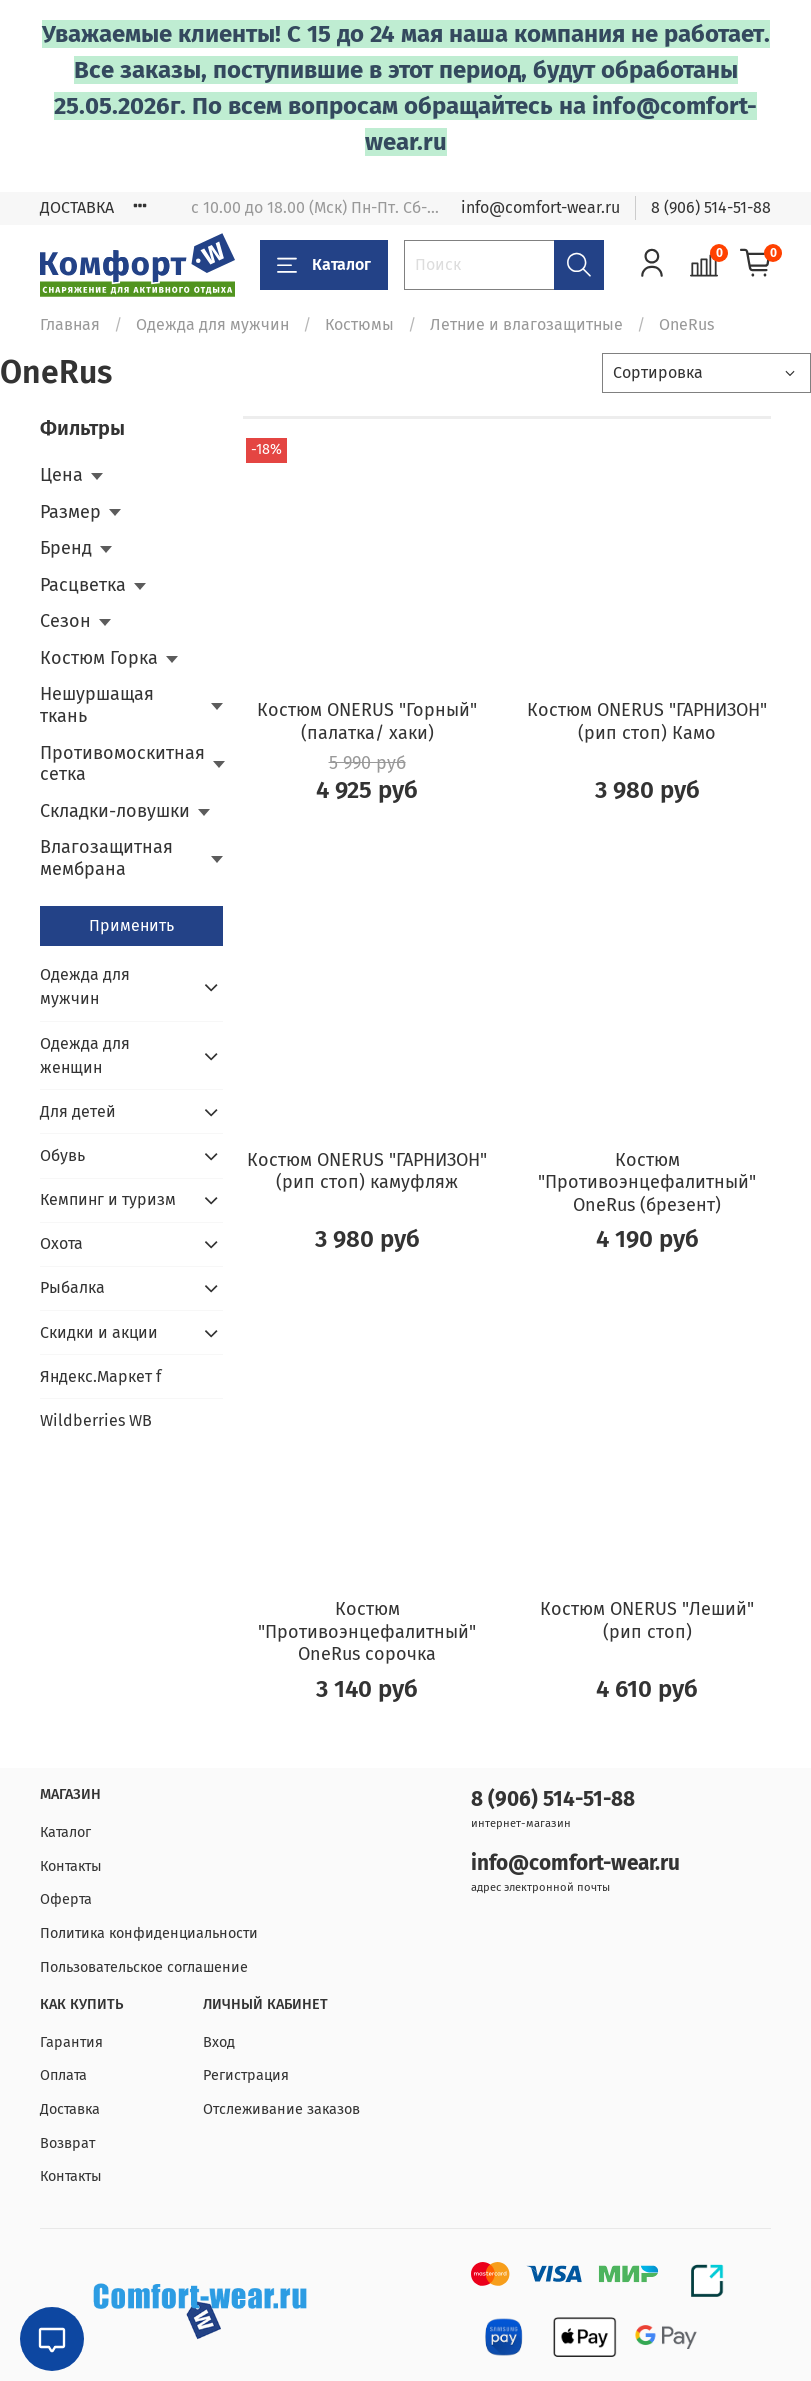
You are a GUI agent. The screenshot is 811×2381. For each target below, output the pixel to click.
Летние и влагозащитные (526, 324)
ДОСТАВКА (77, 207)
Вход (219, 2042)
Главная (70, 324)
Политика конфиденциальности (149, 1933)
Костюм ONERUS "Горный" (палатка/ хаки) (367, 721)
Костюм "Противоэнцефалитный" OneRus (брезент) (647, 1182)
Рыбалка (72, 1287)
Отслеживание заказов (281, 2109)
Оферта (66, 1899)
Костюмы (359, 324)
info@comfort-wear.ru (540, 207)
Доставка (70, 2109)
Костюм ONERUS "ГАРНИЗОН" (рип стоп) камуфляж (367, 1171)
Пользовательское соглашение (144, 1967)
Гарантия (71, 2042)
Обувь (62, 1155)
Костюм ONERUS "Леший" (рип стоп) (647, 1620)
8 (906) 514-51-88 (711, 207)
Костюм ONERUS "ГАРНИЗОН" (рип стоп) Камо (647, 721)
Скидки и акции (99, 1332)
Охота (61, 1243)
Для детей (78, 1111)
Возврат (67, 2143)
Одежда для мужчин (212, 324)
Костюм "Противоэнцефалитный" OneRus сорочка (367, 1631)
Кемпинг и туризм (108, 1199)
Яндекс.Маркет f (100, 1376)
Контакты (71, 1866)
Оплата (63, 2075)
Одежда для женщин (85, 1055)
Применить (131, 925)
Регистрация (246, 2075)
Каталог (324, 265)
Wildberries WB (96, 1420)
